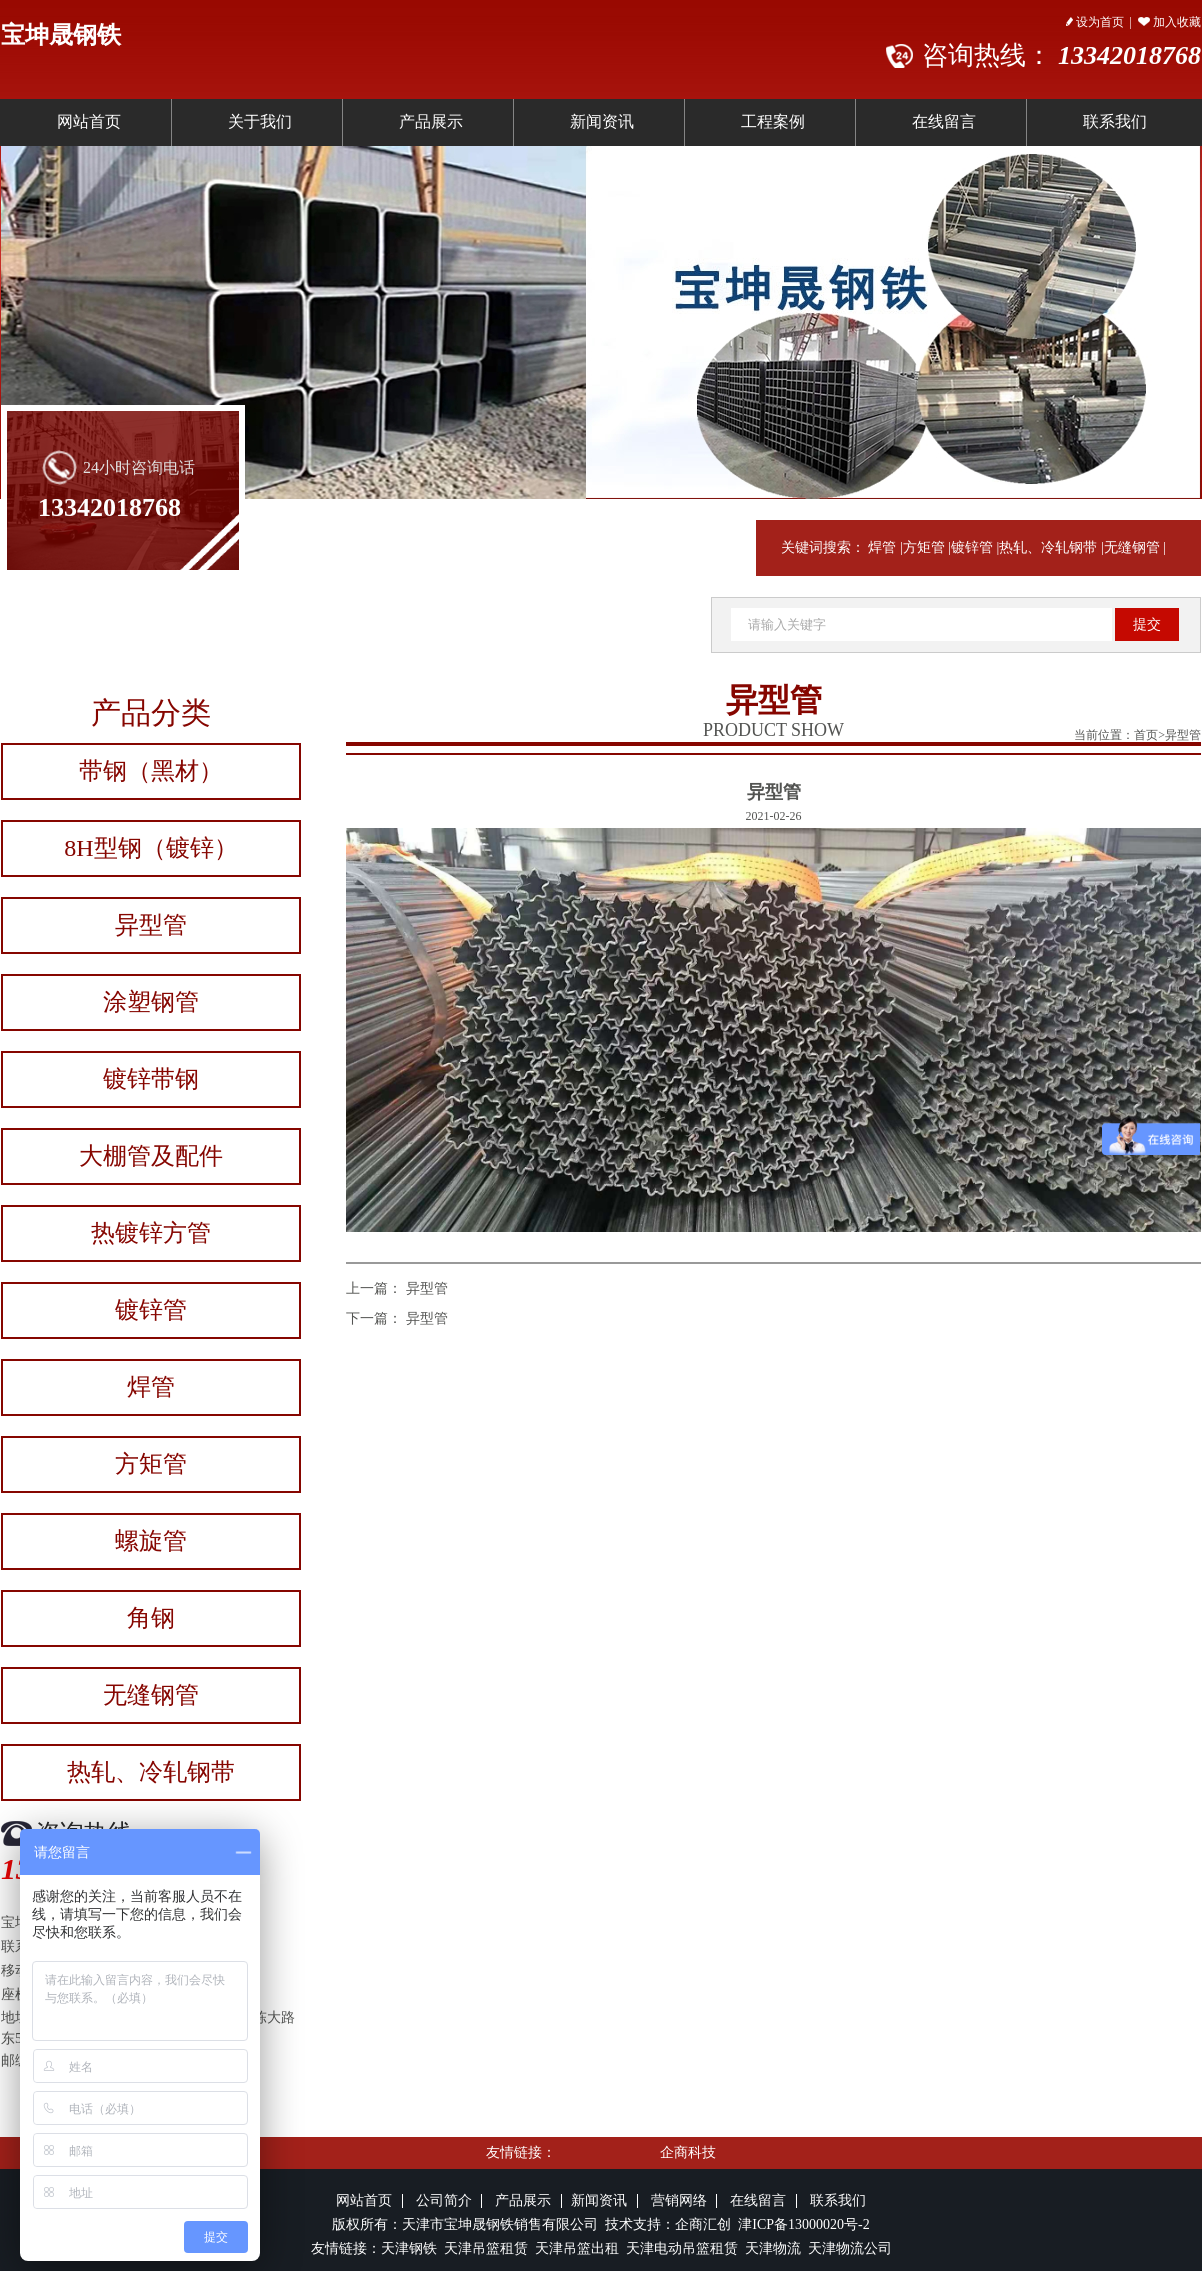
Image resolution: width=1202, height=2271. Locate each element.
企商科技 (688, 2152)
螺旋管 (151, 1541)
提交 (1147, 624)
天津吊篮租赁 (484, 2248)
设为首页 (1095, 22)
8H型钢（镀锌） (150, 848)
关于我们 (260, 121)
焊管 (882, 547)
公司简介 (444, 2200)
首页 (1146, 735)
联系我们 (838, 2200)
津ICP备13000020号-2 (803, 2224)
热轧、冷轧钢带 (1048, 547)
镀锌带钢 (151, 1079)
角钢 (151, 1618)
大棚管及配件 (151, 1156)
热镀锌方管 (151, 1233)
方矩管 (924, 547)
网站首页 (89, 121)
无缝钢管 (1132, 547)
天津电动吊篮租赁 (682, 2248)
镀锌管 (972, 547)
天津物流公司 (850, 2248)
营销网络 (679, 2200)
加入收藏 (1169, 22)
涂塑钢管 (151, 1002)
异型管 (151, 925)
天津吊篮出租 (577, 2248)
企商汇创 (706, 2224)
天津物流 (773, 2248)
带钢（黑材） (151, 771)
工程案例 (773, 121)
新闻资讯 (602, 121)
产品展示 (431, 121)
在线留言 (944, 121)
